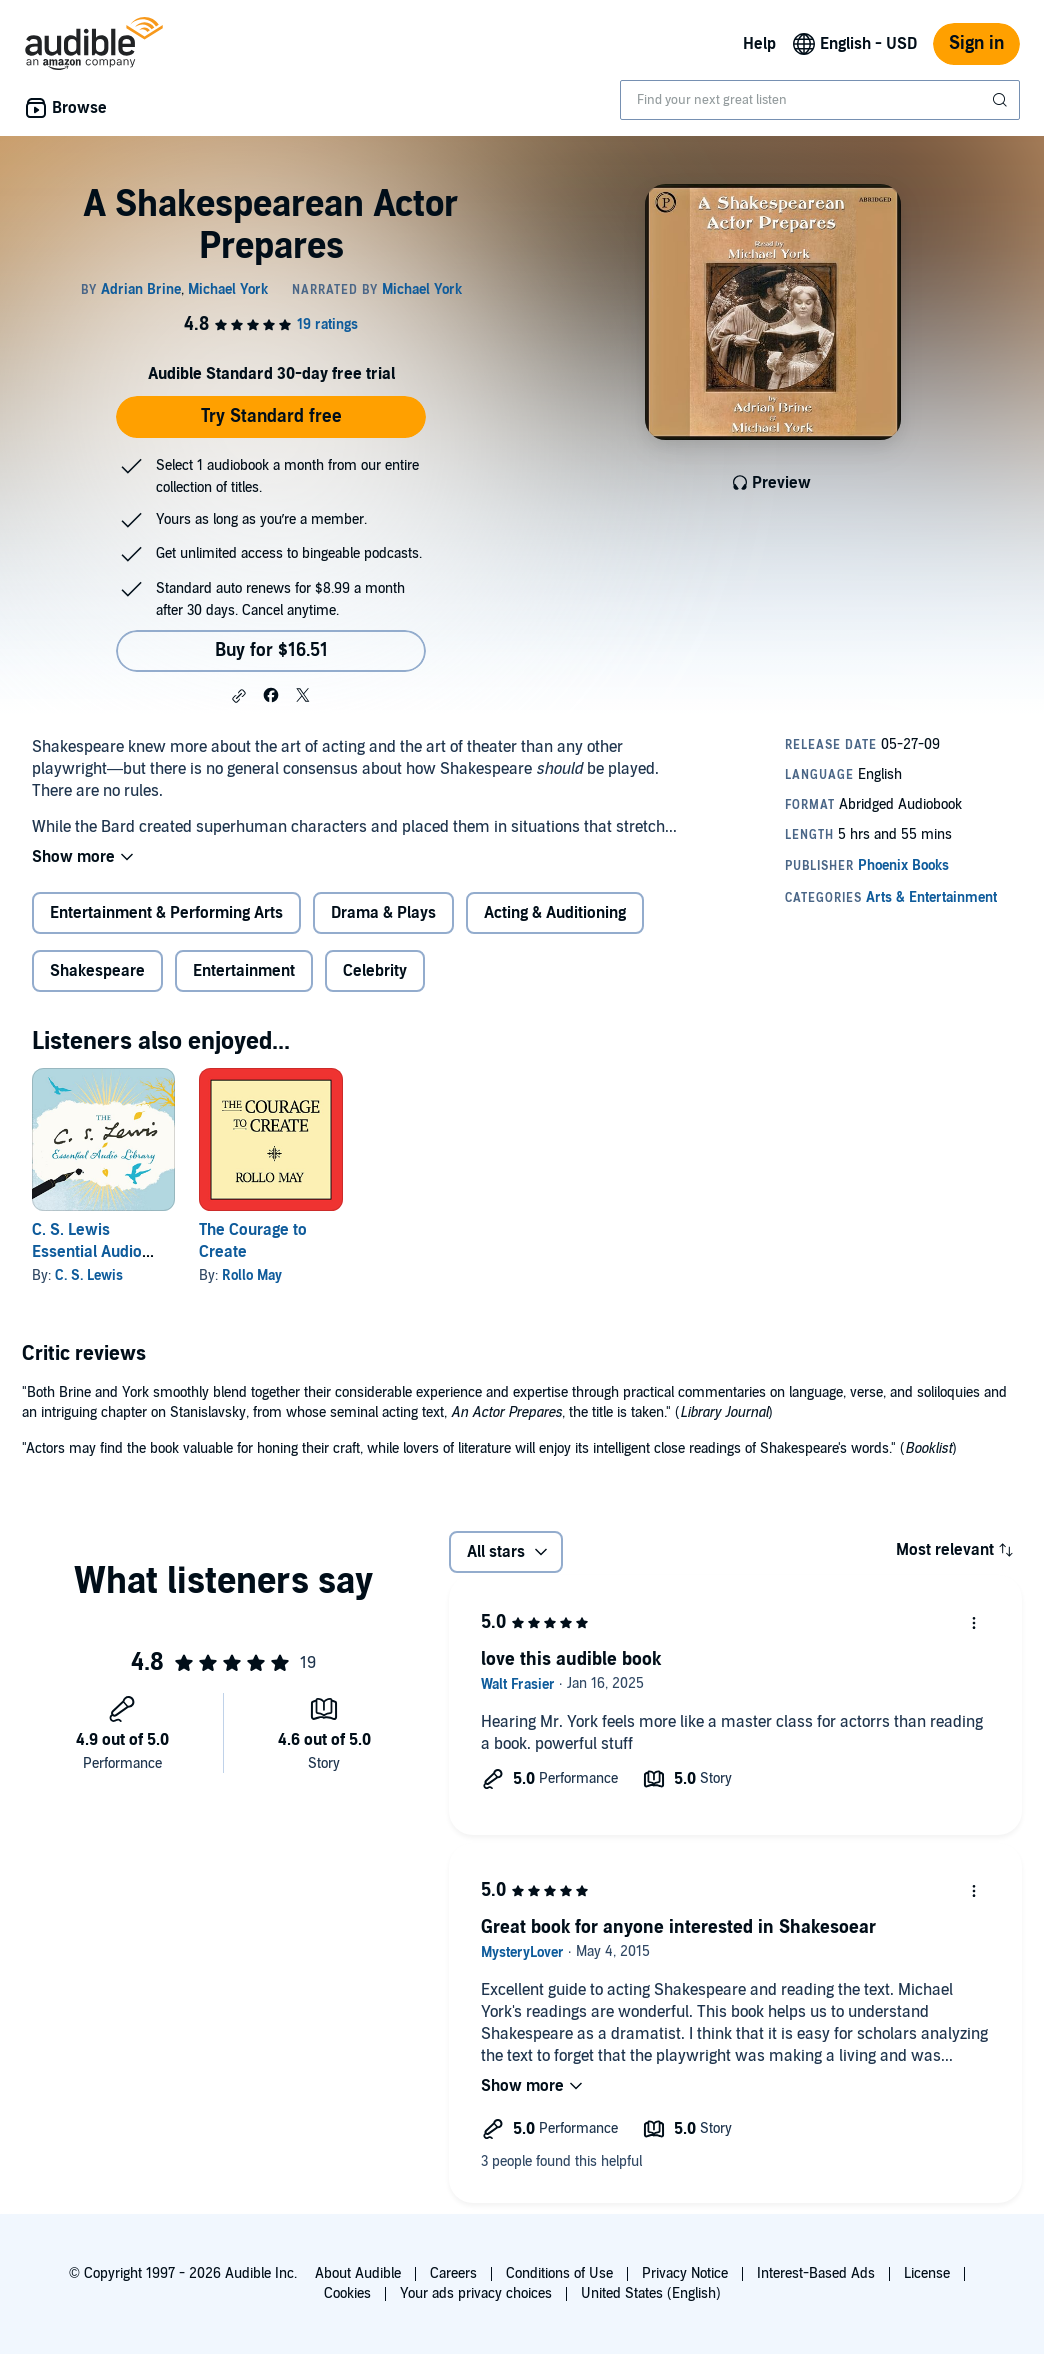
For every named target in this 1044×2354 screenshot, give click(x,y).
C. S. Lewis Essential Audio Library (87, 1252)
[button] (239, 696)
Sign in (976, 43)
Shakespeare (97, 971)
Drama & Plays (383, 913)
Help (759, 44)
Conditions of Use (559, 2273)
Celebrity (375, 971)
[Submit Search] (1002, 100)
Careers (453, 2273)
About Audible (358, 2273)
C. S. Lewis (89, 1275)
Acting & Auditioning (555, 913)
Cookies (347, 2293)
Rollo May (252, 1275)
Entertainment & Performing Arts (166, 913)
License (927, 2273)
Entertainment (244, 971)
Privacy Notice (685, 2273)
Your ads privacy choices (476, 2293)
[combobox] (820, 100)
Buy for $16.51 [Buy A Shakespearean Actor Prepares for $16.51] (271, 650)
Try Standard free (271, 416)
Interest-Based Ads (816, 2273)
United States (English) (651, 2293)
